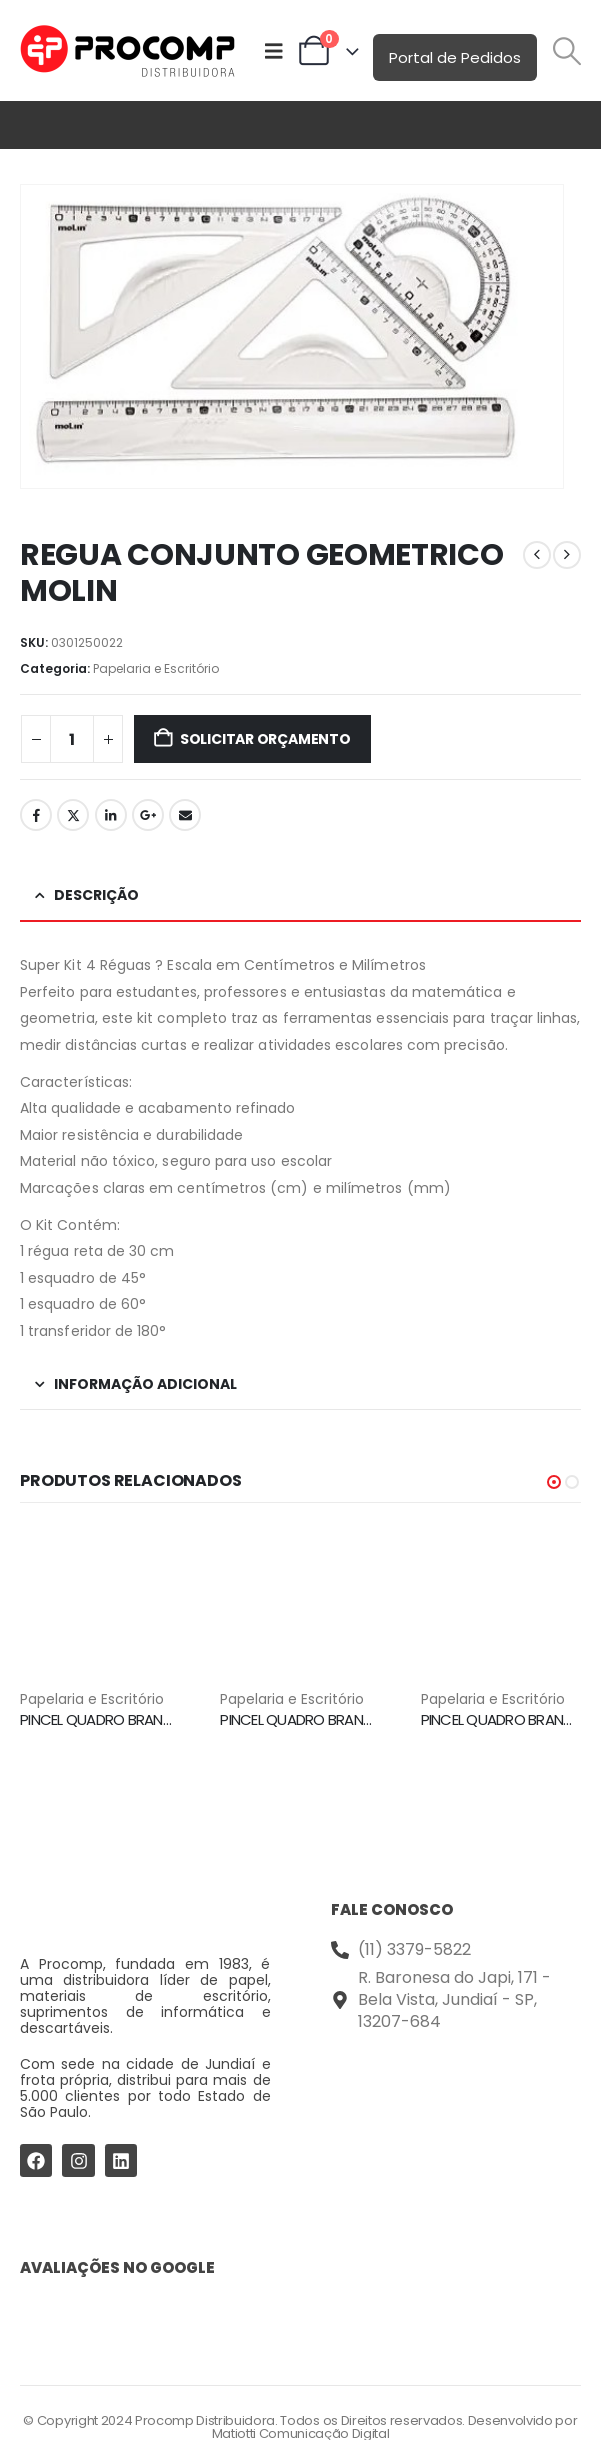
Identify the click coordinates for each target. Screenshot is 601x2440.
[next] (567, 555)
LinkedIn (111, 815)
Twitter (73, 815)
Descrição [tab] (96, 895)
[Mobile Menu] (274, 51)
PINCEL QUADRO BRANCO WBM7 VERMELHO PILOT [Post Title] (379, 1719)
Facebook (36, 815)
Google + (148, 815)
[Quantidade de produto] (72, 739)
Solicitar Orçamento (265, 739)
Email (185, 815)
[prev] (537, 555)
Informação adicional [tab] (145, 1384)
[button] (568, 51)
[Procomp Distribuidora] (456, 2116)
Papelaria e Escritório (156, 668)
